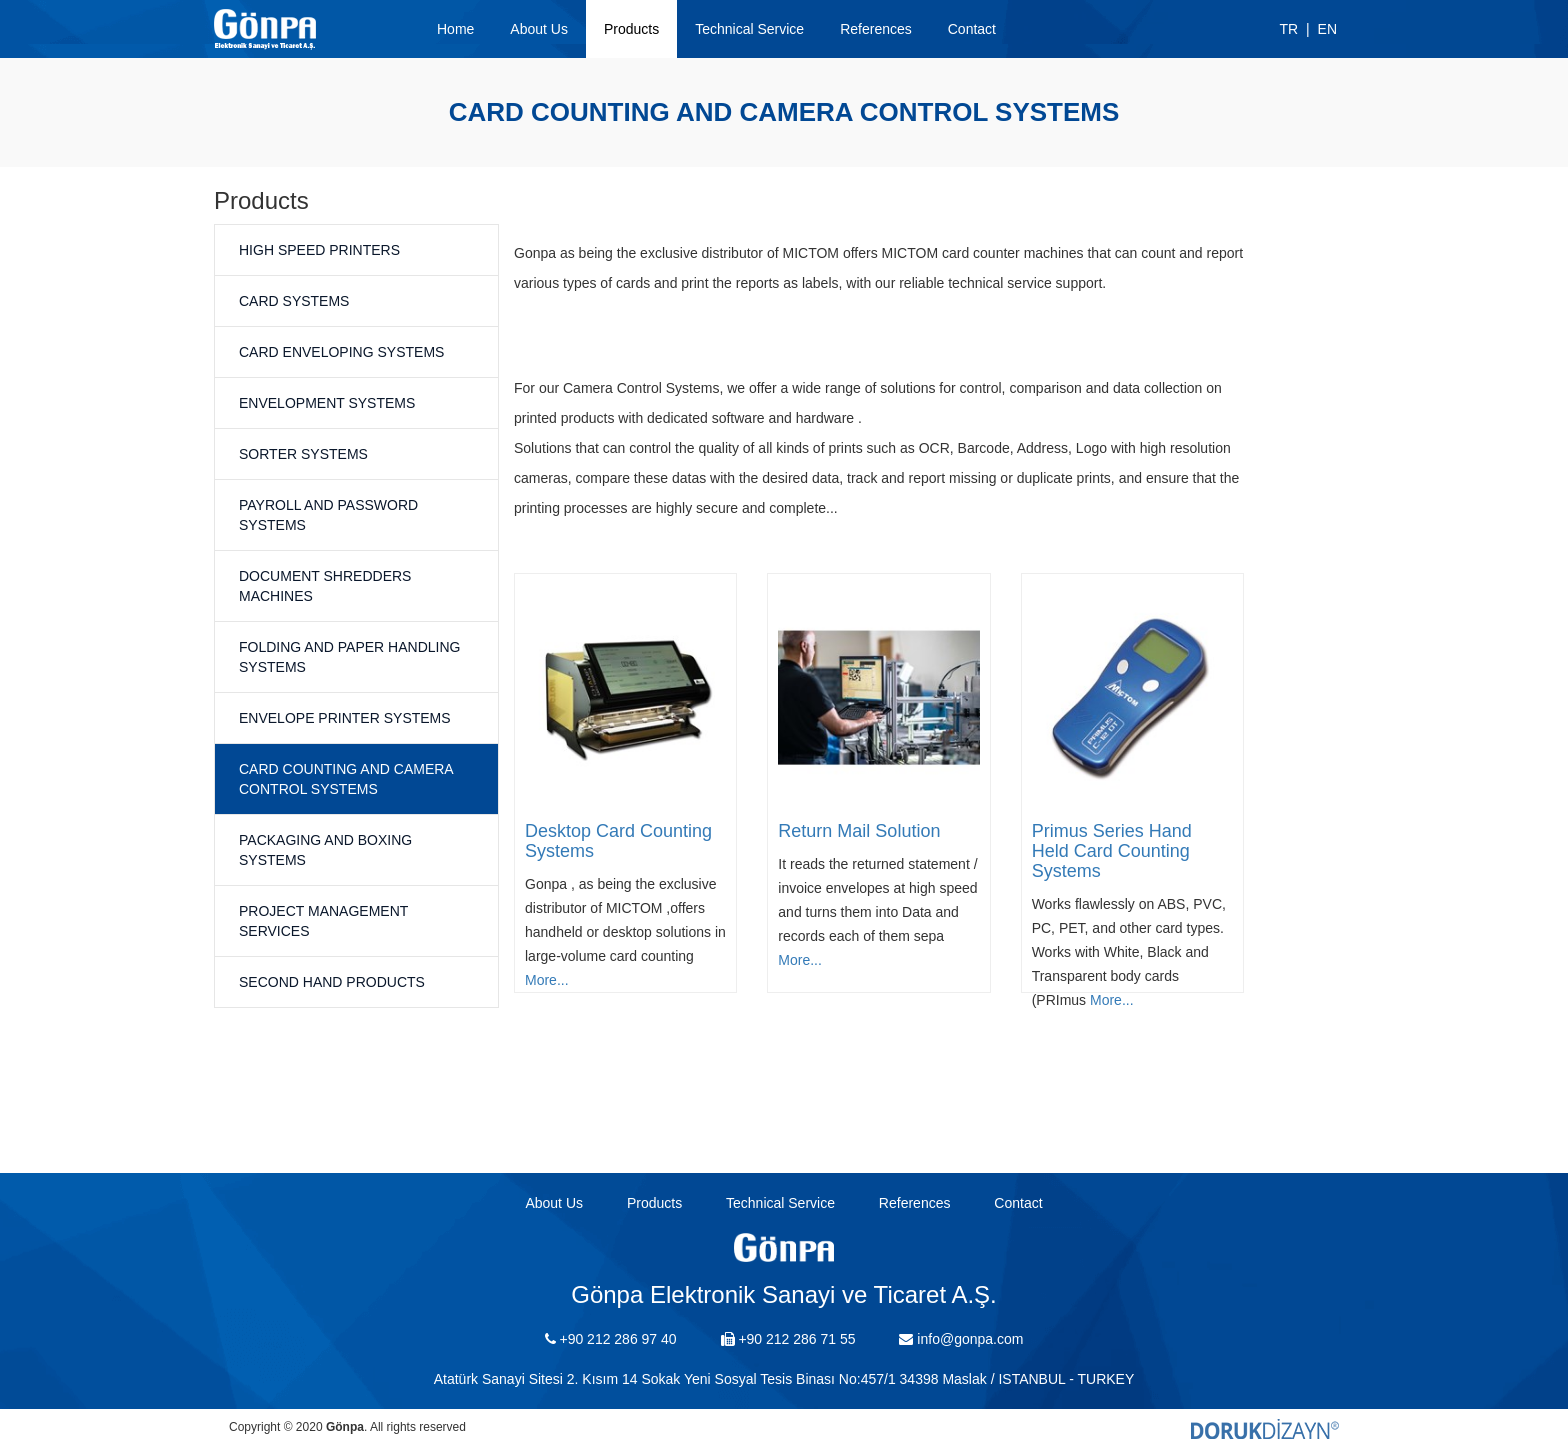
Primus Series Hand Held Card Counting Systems (1112, 851)
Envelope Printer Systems (345, 718)
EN (1327, 29)
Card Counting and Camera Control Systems (346, 779)
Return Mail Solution (859, 831)
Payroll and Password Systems (328, 515)
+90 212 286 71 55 (788, 1339)
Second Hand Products (332, 982)
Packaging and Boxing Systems (325, 850)
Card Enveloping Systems (341, 352)
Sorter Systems (303, 454)
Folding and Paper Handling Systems (349, 657)
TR (1288, 29)
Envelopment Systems (327, 403)
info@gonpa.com (961, 1339)
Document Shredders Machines (325, 586)
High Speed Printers (319, 250)
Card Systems (294, 301)
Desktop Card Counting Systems (618, 841)
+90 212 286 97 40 (611, 1339)
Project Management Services (323, 921)
